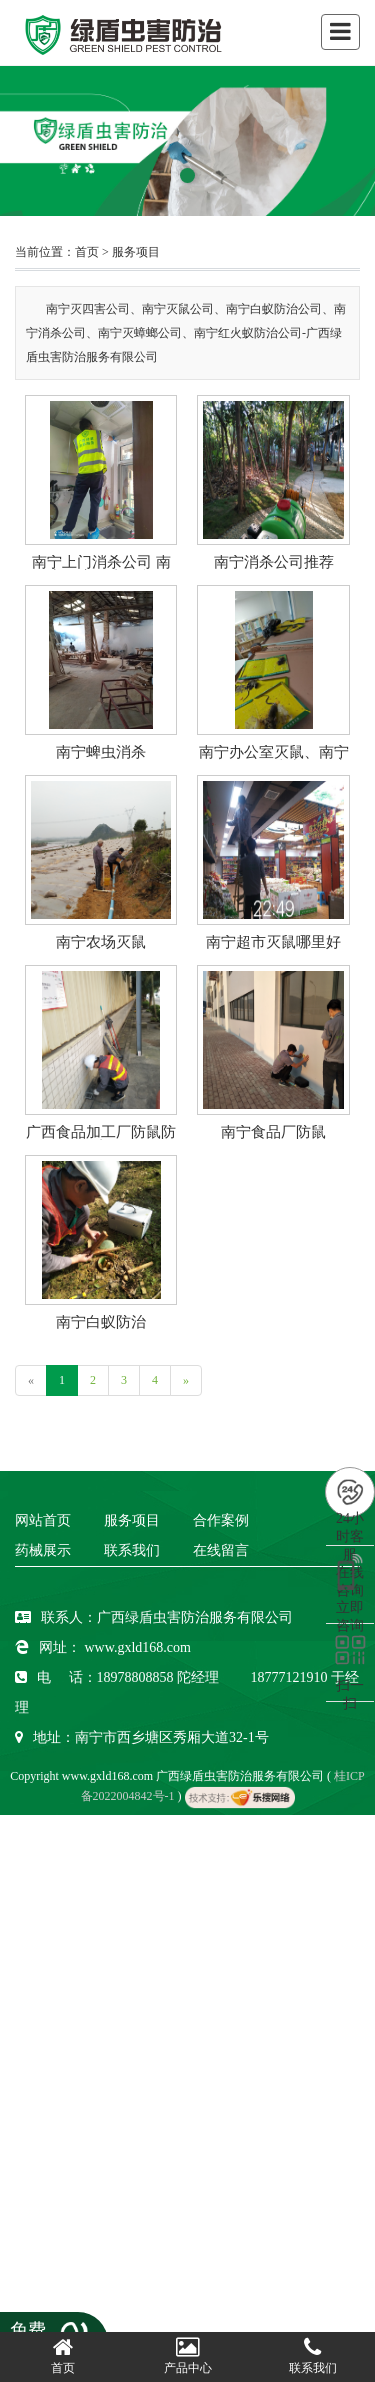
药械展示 (43, 1550)
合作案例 (221, 1520)
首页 (87, 252)
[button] (187, 175)
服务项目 (136, 252)
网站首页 (43, 1520)
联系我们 (132, 1550)
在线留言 (221, 1550)
